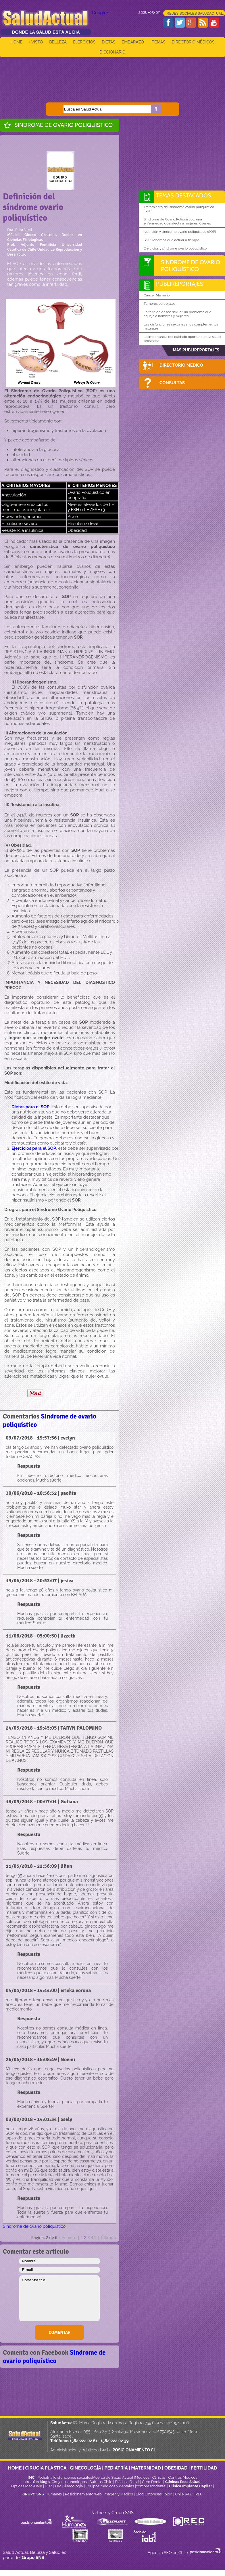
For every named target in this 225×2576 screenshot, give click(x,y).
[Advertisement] (112, 76)
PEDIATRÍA (116, 2468)
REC (199, 2494)
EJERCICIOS (84, 42)
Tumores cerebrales (159, 304)
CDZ (48, 2486)
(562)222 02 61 (83, 2440)
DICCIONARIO (113, 52)
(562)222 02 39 (115, 2440)
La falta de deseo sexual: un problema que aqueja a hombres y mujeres (177, 314)
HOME (17, 42)
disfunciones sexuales (73, 2477)
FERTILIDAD (204, 2468)
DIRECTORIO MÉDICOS (193, 42)
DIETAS (108, 42)
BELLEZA (58, 42)
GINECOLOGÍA (85, 2468)
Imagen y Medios (118, 2494)
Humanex (53, 2494)
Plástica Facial (127, 2482)
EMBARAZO (133, 42)
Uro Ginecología (69, 2486)
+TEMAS (158, 42)
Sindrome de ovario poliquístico (63, 124)
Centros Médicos (182, 2477)
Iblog (168, 2494)
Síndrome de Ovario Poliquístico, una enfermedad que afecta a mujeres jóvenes (177, 221)
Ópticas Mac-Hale (26, 2486)
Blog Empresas (148, 2494)
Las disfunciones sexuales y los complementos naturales (181, 326)
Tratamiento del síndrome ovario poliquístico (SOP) (179, 209)
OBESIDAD (175, 2468)
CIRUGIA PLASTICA (45, 2468)
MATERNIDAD (146, 2468)
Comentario (59, 2298)
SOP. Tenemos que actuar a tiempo (171, 240)
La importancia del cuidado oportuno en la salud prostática (182, 339)
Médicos (142, 2477)
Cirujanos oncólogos (69, 2482)
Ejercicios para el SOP (33, 1148)
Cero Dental (152, 2482)
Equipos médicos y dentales (110, 2486)
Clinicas (159, 2477)
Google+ (100, 12)
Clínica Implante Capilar (190, 2486)
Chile (179, 2494)
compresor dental (151, 2486)
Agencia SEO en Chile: (169, 2552)
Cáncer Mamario (157, 295)
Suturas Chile (101, 2482)
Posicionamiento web (83, 2494)
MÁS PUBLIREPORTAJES (196, 350)
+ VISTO (36, 42)
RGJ (189, 2494)
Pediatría (44, 2477)
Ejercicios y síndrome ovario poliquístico (175, 248)
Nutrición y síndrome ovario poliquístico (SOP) (180, 232)
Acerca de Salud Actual (113, 2477)
